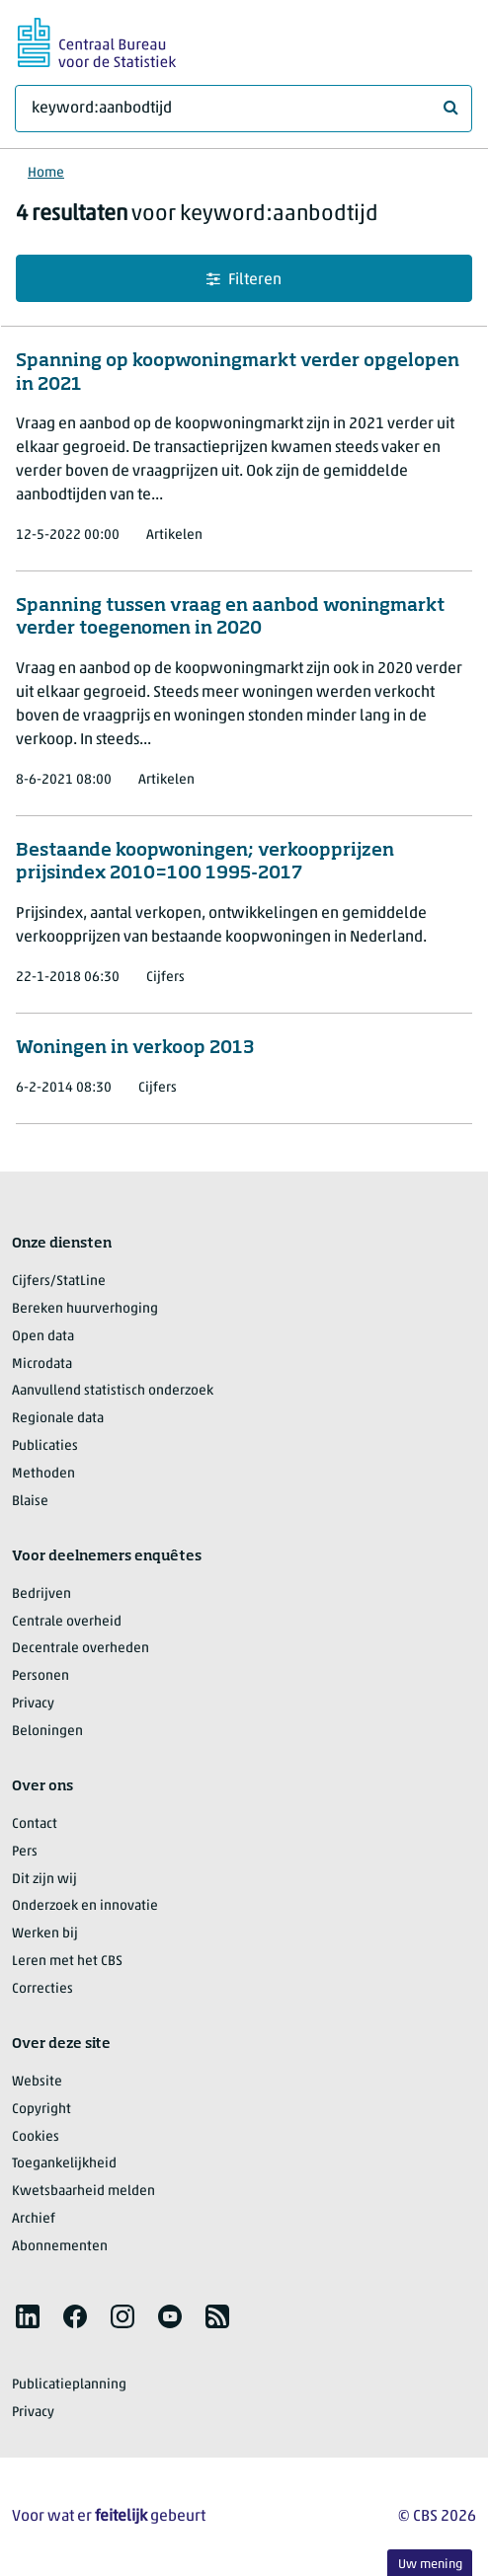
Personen (40, 1676)
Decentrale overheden (80, 1648)
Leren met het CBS (67, 1961)
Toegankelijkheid (64, 2164)
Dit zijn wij (44, 1879)
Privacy (33, 1704)
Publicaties (45, 1446)
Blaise (30, 1501)
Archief (33, 2219)
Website (37, 2082)
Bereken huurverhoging (85, 1309)
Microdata (42, 1364)
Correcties (42, 1989)
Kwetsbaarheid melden (83, 2191)
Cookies (35, 2137)
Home (46, 173)
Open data (43, 1336)
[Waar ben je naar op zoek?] (243, 108)
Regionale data (58, 1418)
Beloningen (47, 1731)
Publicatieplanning (69, 2385)
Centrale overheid (67, 1622)
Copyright (41, 2109)
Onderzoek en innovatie (85, 1906)
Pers (25, 1852)
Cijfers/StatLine (59, 1281)
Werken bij (45, 1934)
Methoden (43, 1474)
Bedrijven (41, 1594)
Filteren (244, 279)
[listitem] (27, 2316)
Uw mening (430, 2564)
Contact (34, 1824)
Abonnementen (60, 2246)
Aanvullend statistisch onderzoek (112, 1391)
